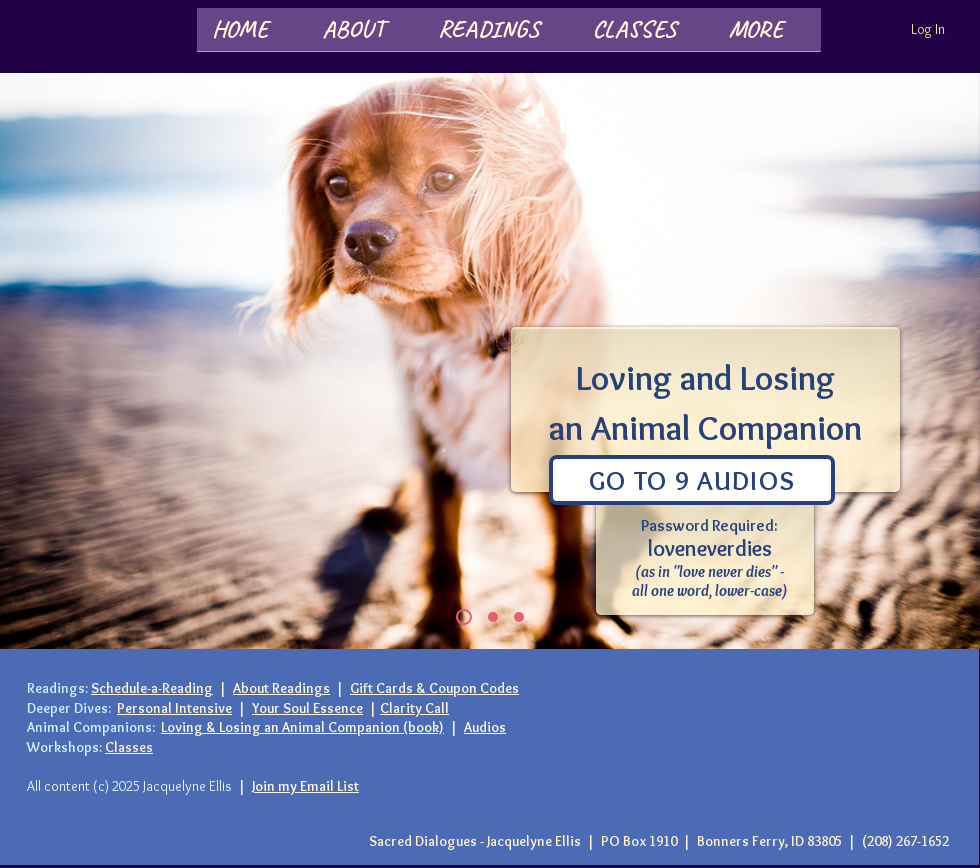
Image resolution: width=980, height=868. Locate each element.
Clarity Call (414, 708)
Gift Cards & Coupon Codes (434, 688)
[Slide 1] (464, 617)
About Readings (281, 688)
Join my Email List (305, 786)
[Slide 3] (493, 617)
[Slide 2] (519, 617)
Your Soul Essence (307, 708)
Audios (485, 727)
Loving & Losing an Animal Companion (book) (302, 727)
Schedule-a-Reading (152, 688)
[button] (365, 36)
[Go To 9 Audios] (692, 480)
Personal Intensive (174, 708)
